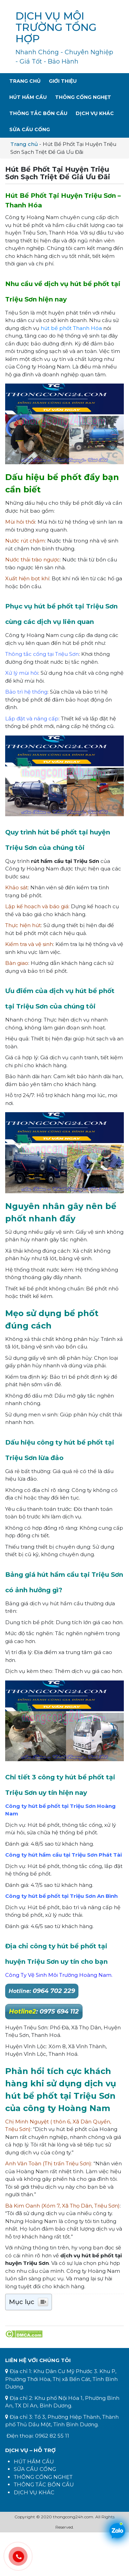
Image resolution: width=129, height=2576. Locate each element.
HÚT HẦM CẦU (34, 2461)
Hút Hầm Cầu (28, 97)
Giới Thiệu (63, 81)
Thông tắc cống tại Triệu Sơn (42, 654)
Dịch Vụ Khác (95, 113)
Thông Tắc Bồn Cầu (38, 113)
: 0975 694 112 (44, 2011)
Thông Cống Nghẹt (83, 97)
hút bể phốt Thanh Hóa (71, 328)
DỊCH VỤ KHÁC (34, 2492)
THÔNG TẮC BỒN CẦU (44, 2484)
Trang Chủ (25, 81)
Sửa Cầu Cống (29, 129)
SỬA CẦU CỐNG (35, 2469)
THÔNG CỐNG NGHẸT (43, 2477)
